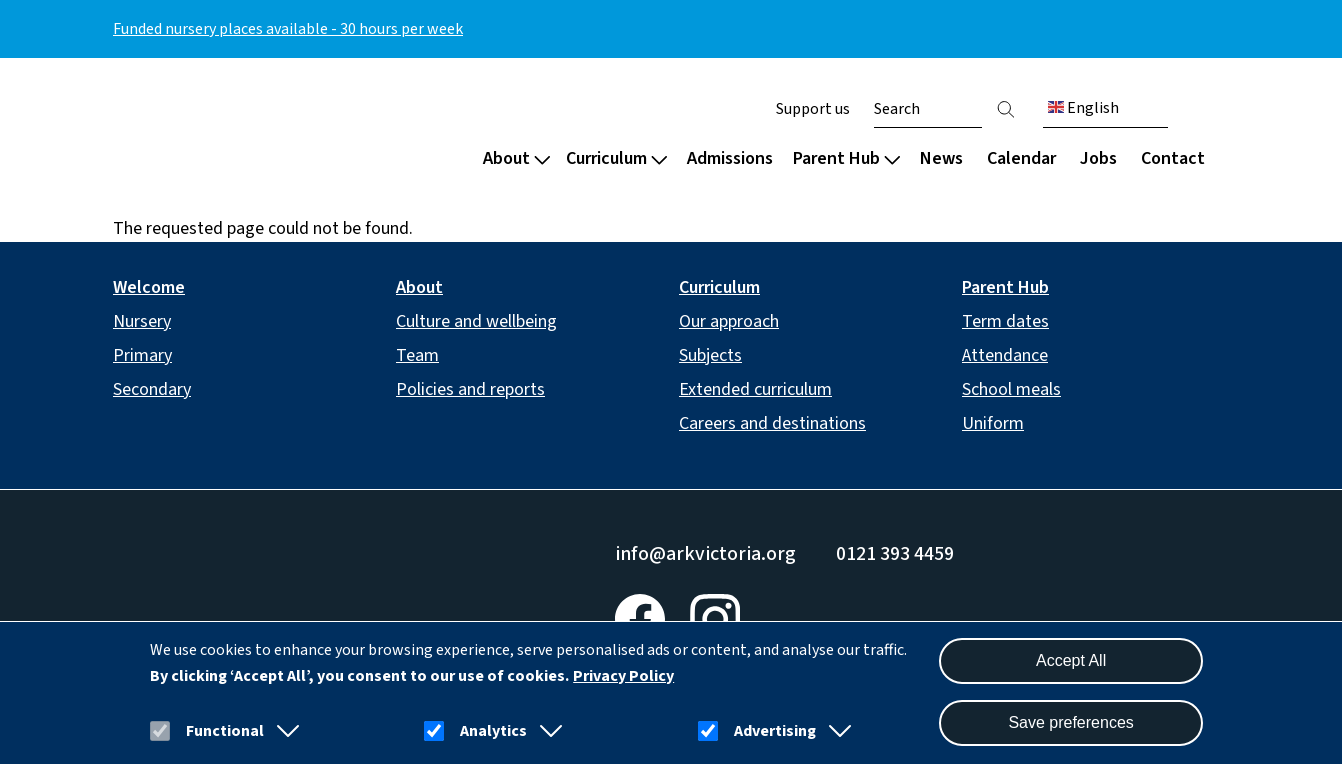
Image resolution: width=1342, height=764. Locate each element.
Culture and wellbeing (476, 321)
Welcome (149, 287)
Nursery (142, 321)
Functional (225, 731)
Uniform (993, 423)
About (516, 158)
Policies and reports (470, 389)
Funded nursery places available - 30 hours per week (288, 29)
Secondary (152, 389)
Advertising (775, 731)
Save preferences (1070, 722)
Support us (813, 109)
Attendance (1005, 355)
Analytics (493, 731)
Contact (1173, 158)
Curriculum (616, 158)
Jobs (1098, 158)
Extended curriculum (755, 389)
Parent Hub (846, 158)
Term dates (1005, 321)
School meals (1011, 389)
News (941, 158)
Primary (142, 355)
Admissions (730, 158)
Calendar (1021, 158)
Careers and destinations (772, 423)
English (1083, 108)
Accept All (1071, 660)
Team (417, 355)
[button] (284, 731)
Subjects (710, 355)
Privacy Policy (623, 676)
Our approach (729, 321)
